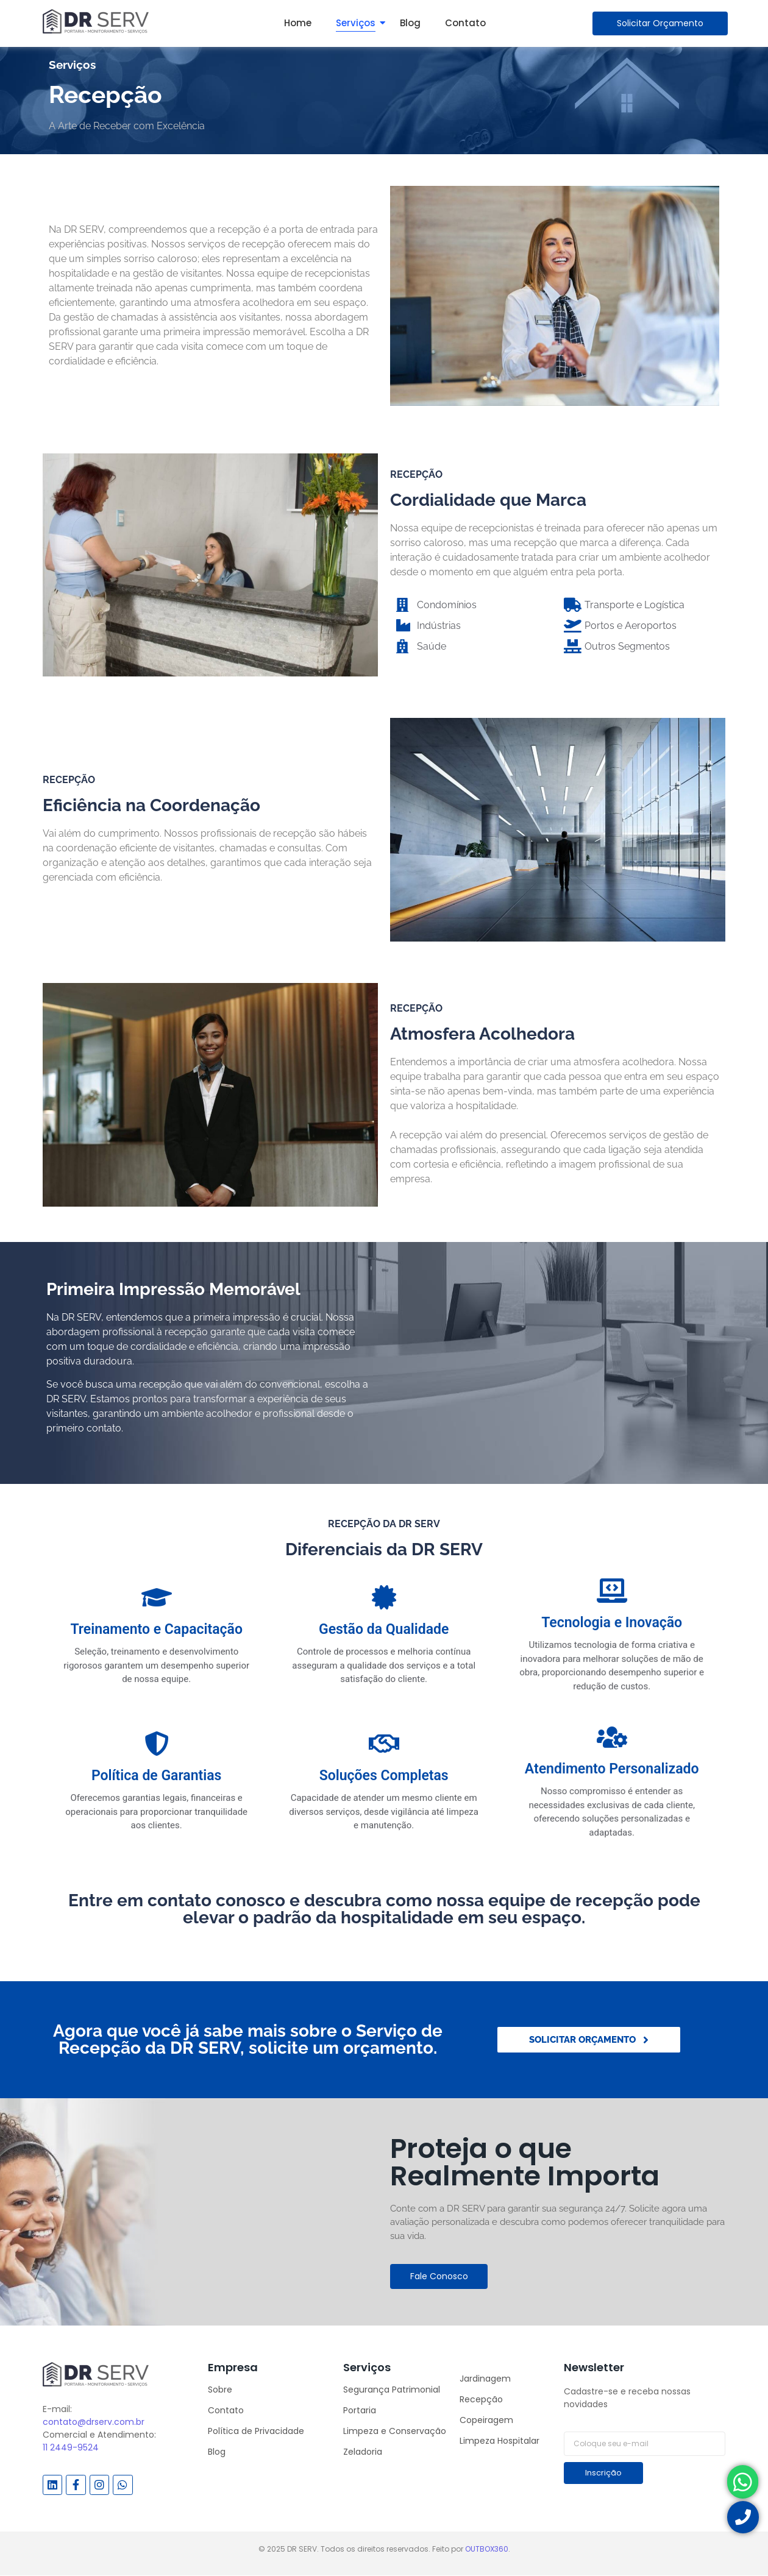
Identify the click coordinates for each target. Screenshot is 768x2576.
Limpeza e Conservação (394, 2431)
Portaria (359, 2410)
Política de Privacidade (256, 2431)
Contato (465, 22)
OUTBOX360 (486, 2549)
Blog (410, 22)
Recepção (481, 2399)
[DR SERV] (96, 21)
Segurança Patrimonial (391, 2389)
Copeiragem (486, 2420)
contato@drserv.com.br (93, 2422)
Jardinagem (485, 2378)
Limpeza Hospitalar (499, 2441)
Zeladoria (362, 2452)
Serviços (355, 22)
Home (297, 22)
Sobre (220, 2389)
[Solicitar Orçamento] (660, 23)
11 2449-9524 (71, 2447)
